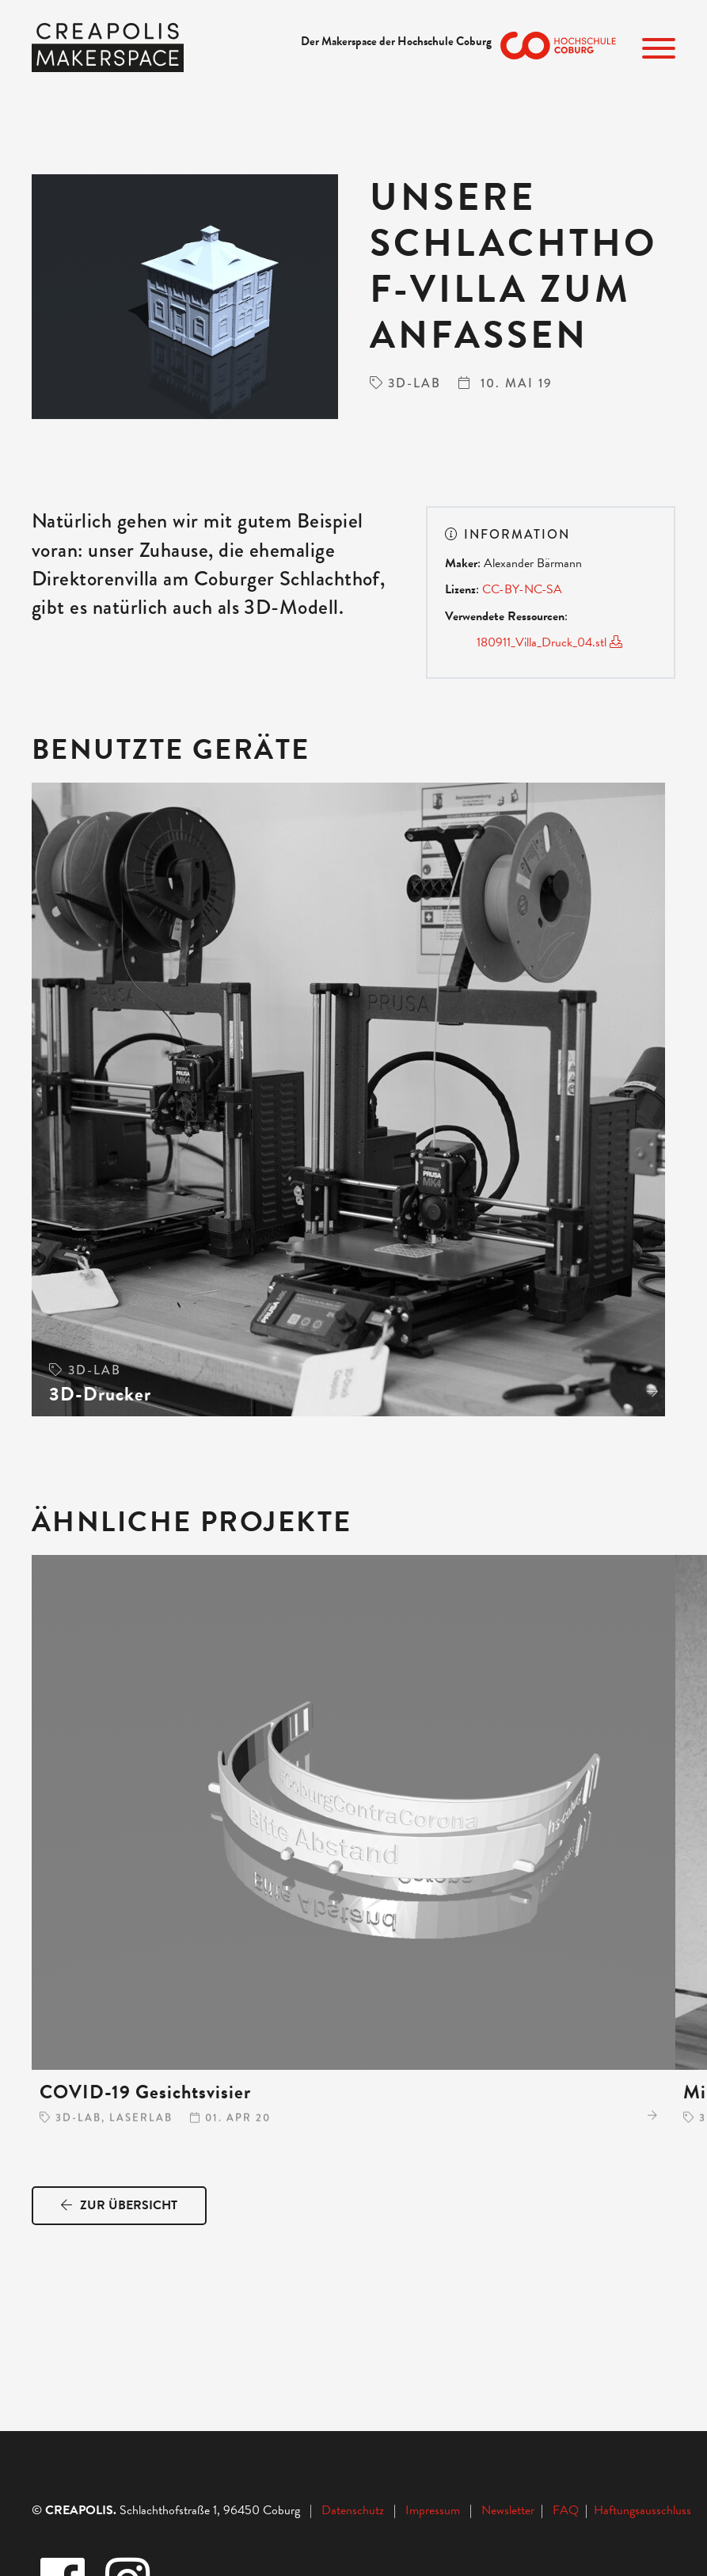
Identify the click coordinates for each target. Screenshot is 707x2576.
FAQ (569, 2510)
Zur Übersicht (119, 2205)
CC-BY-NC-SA (523, 589)
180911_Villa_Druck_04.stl (549, 642)
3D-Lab (414, 383)
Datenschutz (352, 2510)
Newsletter (509, 2510)
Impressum (432, 2510)
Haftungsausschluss (642, 2510)
